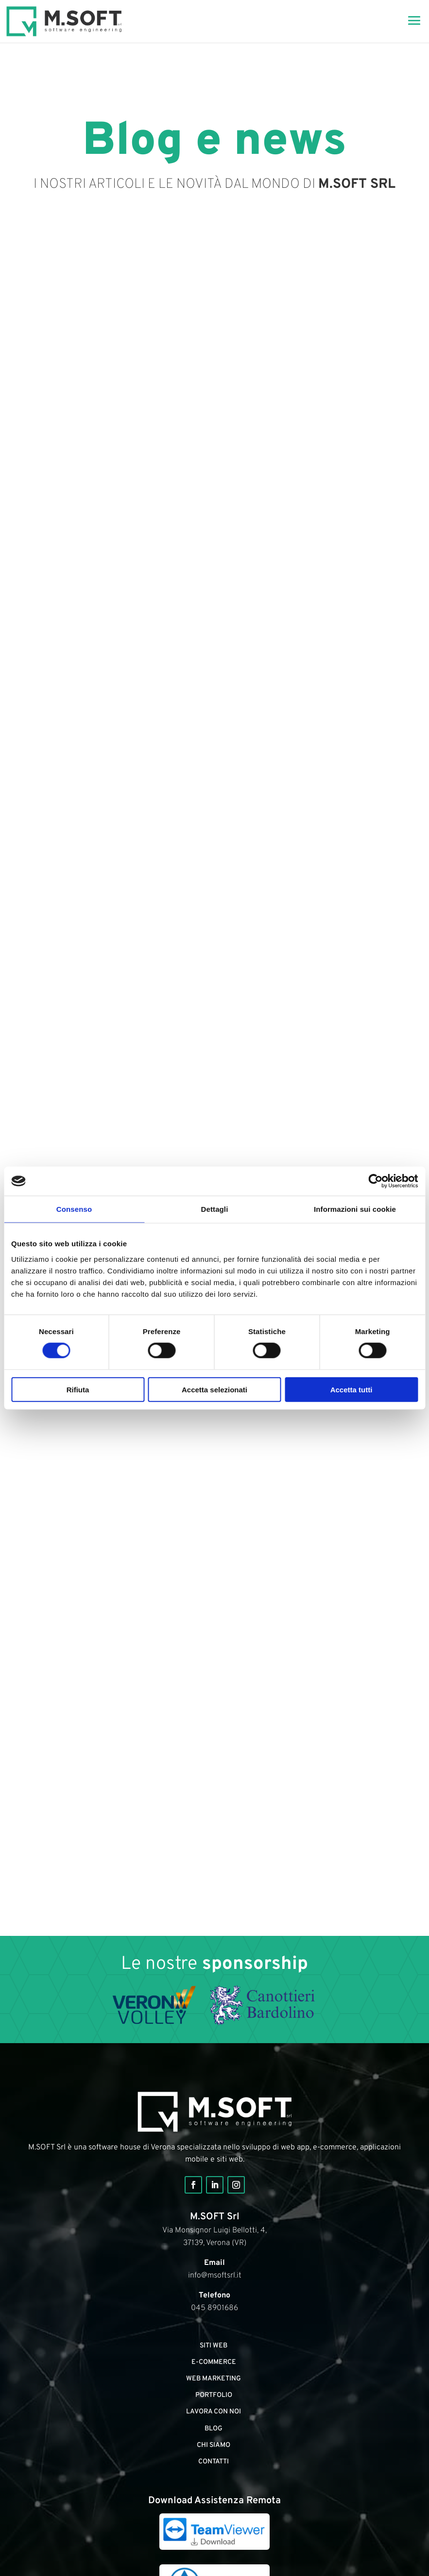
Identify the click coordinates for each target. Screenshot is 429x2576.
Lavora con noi (213, 2412)
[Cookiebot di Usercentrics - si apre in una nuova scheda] (375, 1181)
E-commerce (213, 2362)
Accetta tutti (351, 1389)
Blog (214, 2429)
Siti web (213, 2346)
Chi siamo (213, 2445)
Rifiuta (78, 1389)
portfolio (213, 2395)
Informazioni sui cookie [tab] (355, 1209)
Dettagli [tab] (214, 1209)
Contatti (213, 2462)
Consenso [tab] (74, 1209)
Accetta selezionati (214, 1389)
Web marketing (213, 2379)
